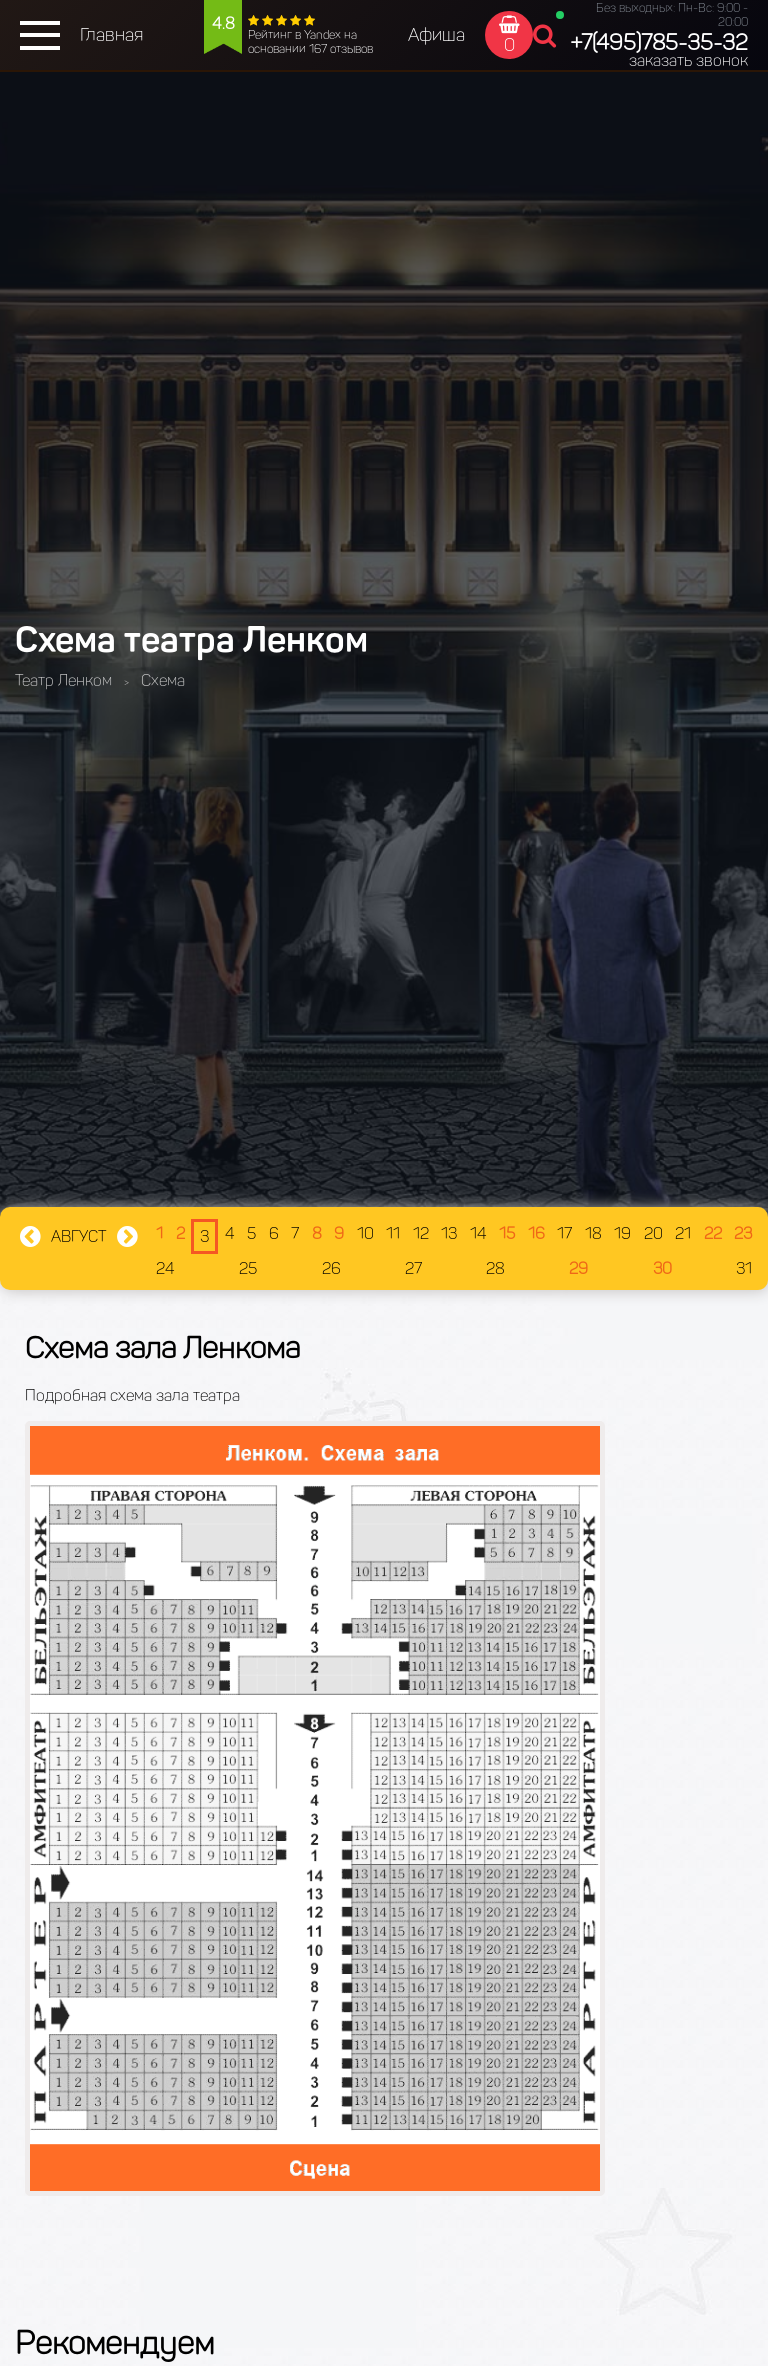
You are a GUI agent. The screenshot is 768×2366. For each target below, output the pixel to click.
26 (331, 1268)
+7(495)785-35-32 (659, 42)
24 (165, 1268)
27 (413, 1268)
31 (744, 1268)
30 (662, 1268)
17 (564, 1233)
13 (449, 1233)
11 (393, 1233)
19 (622, 1233)
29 (578, 1268)
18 (593, 1233)
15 (507, 1233)
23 (743, 1233)
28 (495, 1268)
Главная (111, 35)
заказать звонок (688, 60)
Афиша (436, 35)
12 (421, 1233)
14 (478, 1233)
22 (713, 1233)
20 (653, 1233)
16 (536, 1233)
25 (248, 1268)
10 (365, 1233)
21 (683, 1233)
